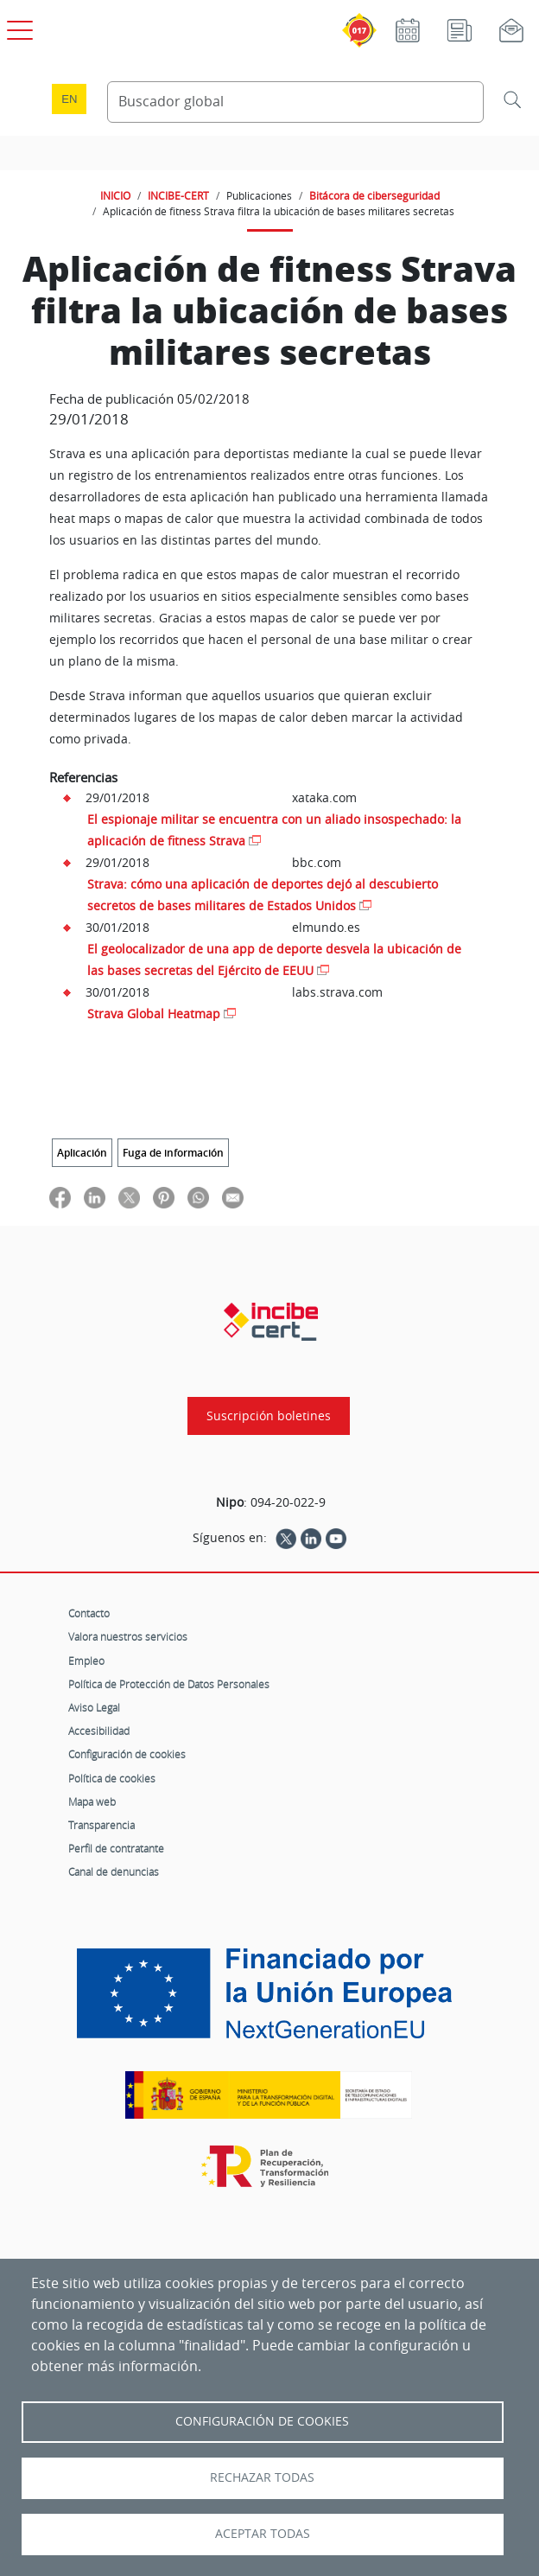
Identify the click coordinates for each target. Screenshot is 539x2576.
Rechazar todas (262, 2477)
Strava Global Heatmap (153, 1013)
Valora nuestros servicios (127, 1636)
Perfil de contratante (116, 1848)
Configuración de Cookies (262, 2421)
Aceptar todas (262, 2533)
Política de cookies (111, 1778)
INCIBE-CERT (178, 195)
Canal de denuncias (113, 1871)
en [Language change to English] (69, 98)
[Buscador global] (295, 102)
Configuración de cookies (127, 1754)
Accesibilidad (99, 1731)
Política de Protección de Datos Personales (169, 1684)
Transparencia (101, 1825)
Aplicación (82, 1152)
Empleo (86, 1660)
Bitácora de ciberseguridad (374, 195)
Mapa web (92, 1801)
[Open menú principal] (17, 26)
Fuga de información (173, 1152)
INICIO (115, 195)
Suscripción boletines (268, 1416)
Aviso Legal (94, 1707)
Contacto (89, 1613)
